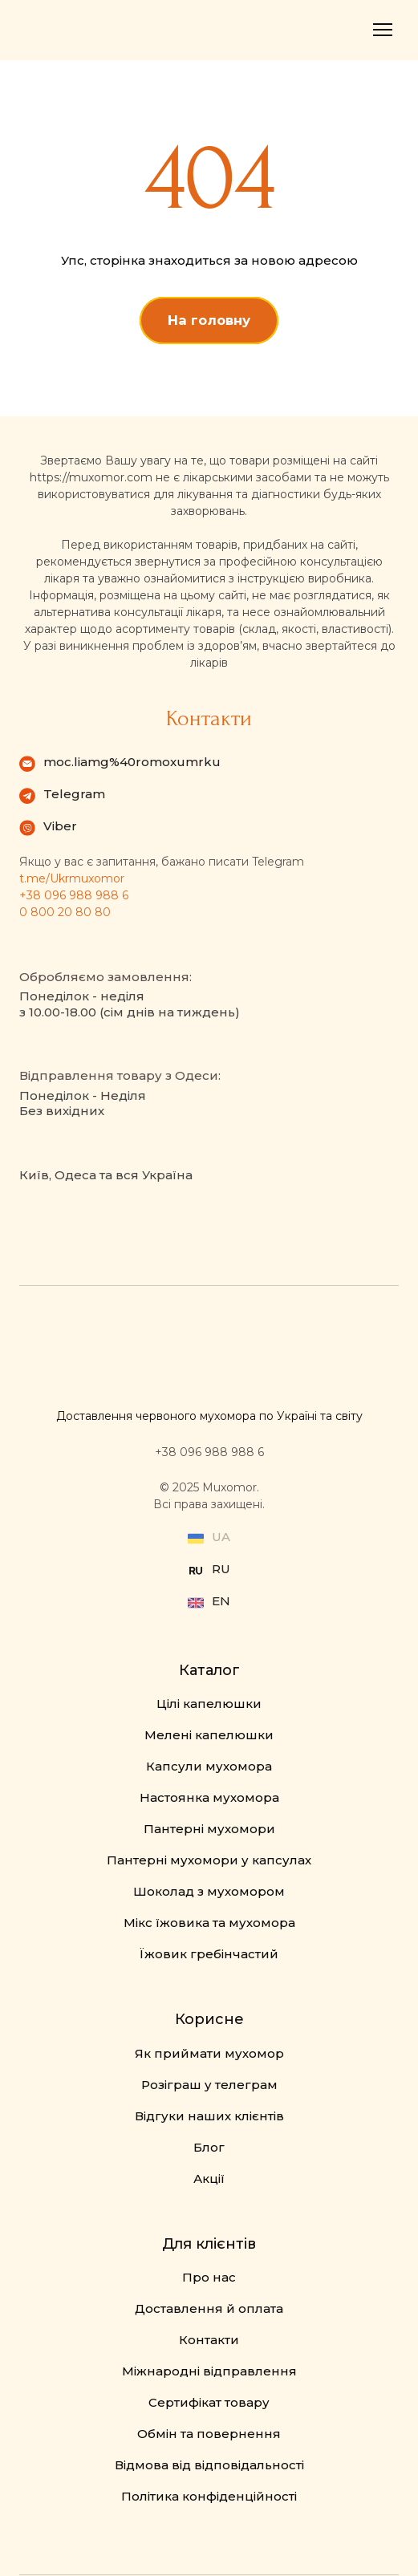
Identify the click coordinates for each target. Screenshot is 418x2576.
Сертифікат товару (209, 2402)
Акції (209, 2178)
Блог (209, 2147)
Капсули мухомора (209, 1766)
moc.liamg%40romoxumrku (132, 761)
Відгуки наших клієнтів (209, 2116)
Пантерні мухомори (209, 1828)
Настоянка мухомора (209, 1797)
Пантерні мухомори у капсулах (209, 1860)
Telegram (74, 793)
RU (221, 1568)
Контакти (209, 2339)
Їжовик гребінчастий (209, 1953)
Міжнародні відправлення (209, 2371)
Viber (60, 826)
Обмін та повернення (209, 2433)
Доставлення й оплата (209, 2308)
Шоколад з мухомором (209, 1891)
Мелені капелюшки (209, 1734)
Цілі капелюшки (209, 1703)
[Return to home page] (71, 30)
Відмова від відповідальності (209, 2465)
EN (221, 1600)
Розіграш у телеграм (209, 2084)
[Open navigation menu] (383, 30)
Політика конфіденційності (209, 2496)
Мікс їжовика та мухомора (209, 1922)
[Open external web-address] (196, 1570)
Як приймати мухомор (209, 2053)
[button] (209, 320)
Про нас (209, 2277)
